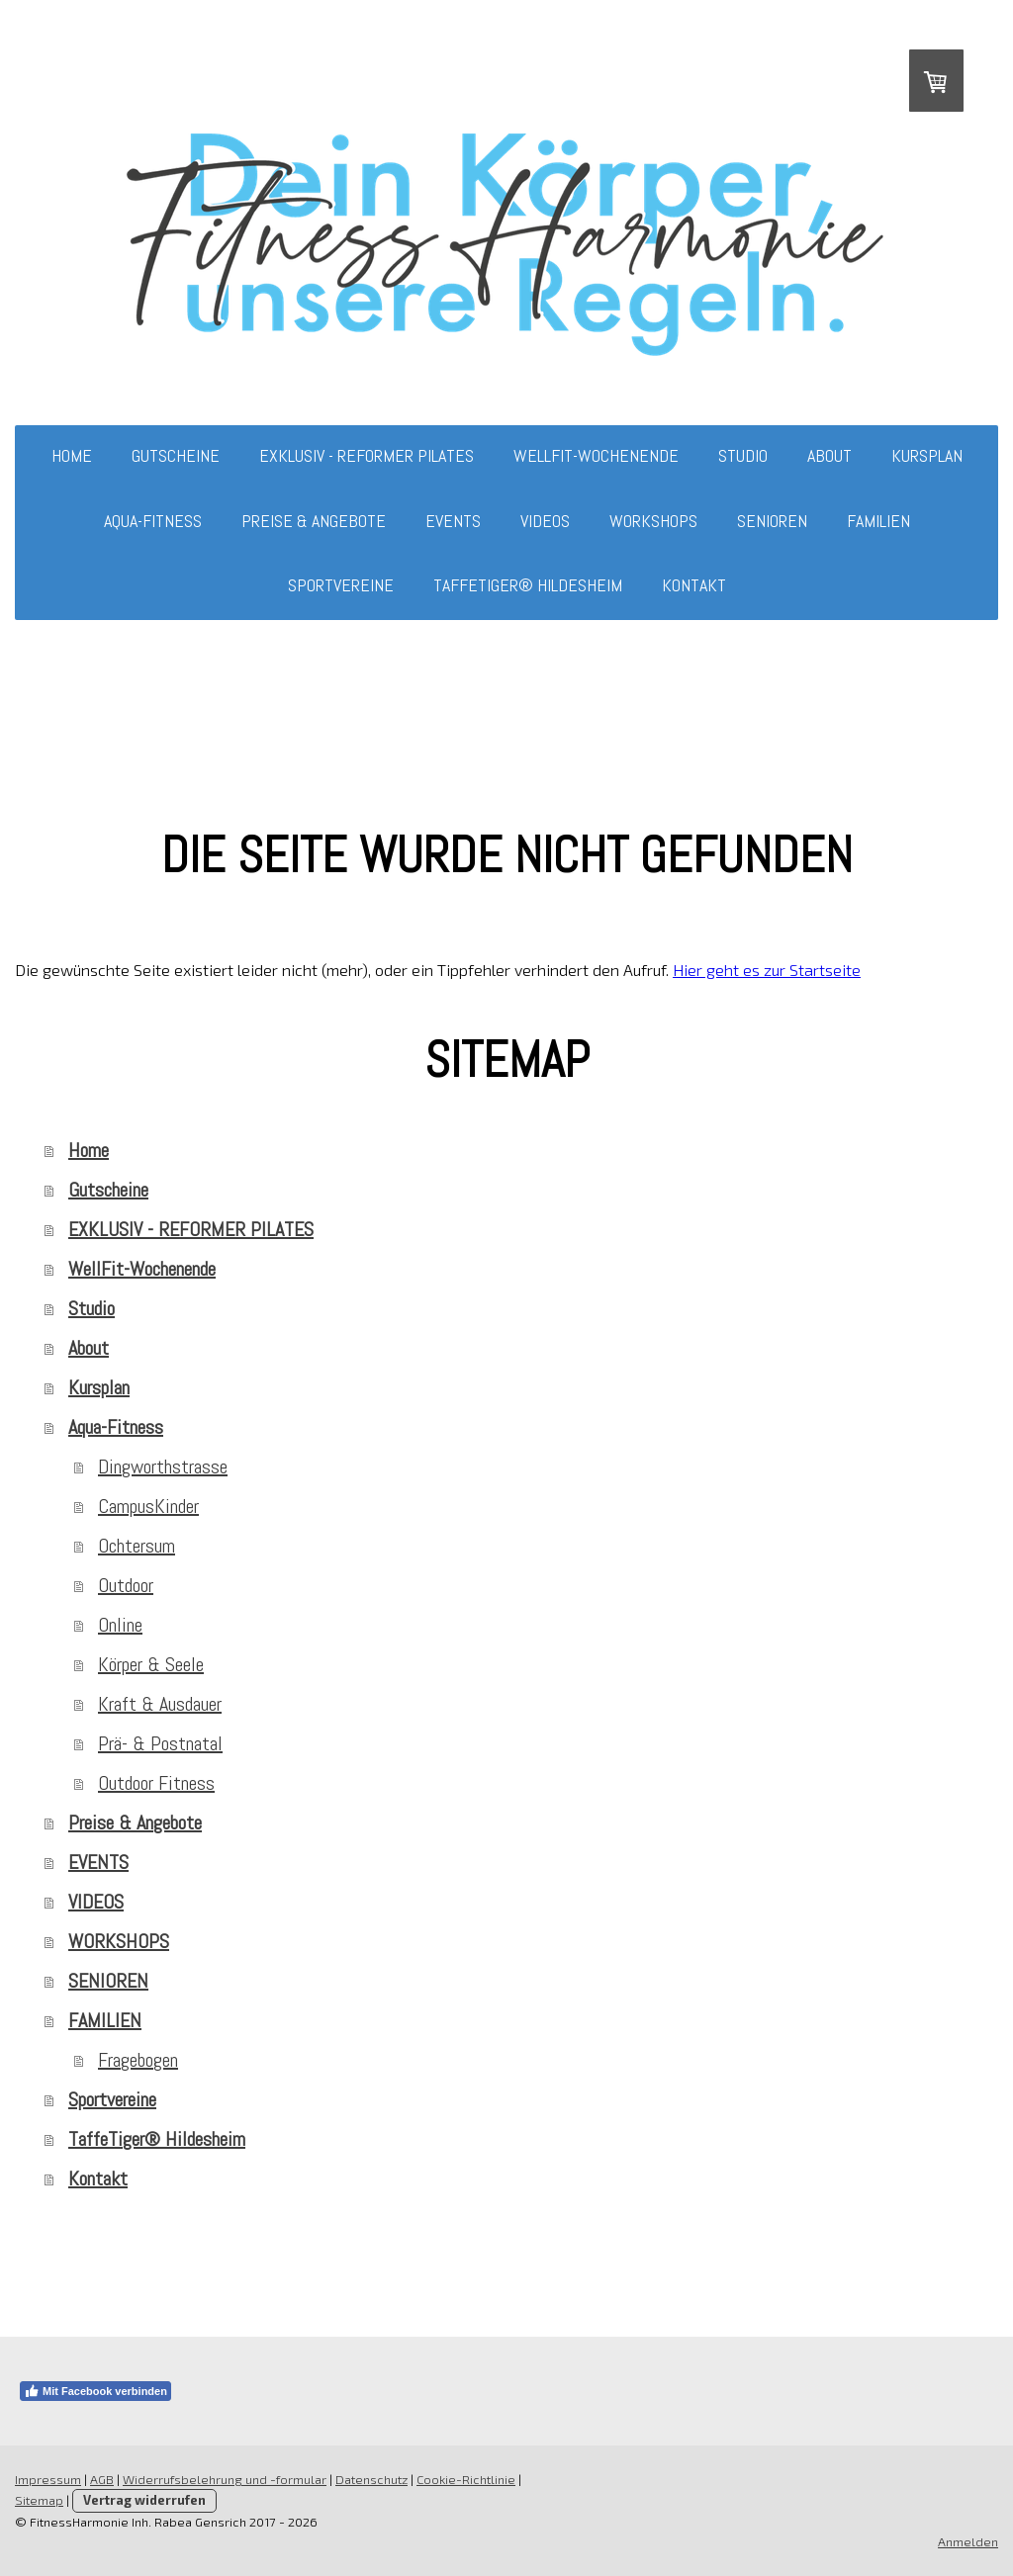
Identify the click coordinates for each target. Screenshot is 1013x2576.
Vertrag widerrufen (144, 2500)
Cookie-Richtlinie (465, 2479)
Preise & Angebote (313, 520)
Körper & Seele (151, 1664)
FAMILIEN (878, 520)
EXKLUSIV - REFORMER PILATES (366, 455)
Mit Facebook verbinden (95, 2391)
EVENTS (453, 520)
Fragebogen (138, 2060)
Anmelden (968, 2541)
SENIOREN (772, 520)
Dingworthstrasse (163, 1466)
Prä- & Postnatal (160, 1743)
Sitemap (39, 2500)
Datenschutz (371, 2479)
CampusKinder (148, 1506)
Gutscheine (176, 455)
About (829, 455)
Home (71, 455)
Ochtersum (136, 1545)
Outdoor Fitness (156, 1783)
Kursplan (927, 455)
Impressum (48, 2479)
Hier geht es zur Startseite (767, 969)
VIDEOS (545, 520)
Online (120, 1625)
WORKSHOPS (653, 520)
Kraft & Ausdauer (160, 1704)
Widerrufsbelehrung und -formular (224, 2479)
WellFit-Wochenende (596, 455)
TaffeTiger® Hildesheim (527, 585)
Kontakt (694, 585)
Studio (743, 455)
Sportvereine (341, 585)
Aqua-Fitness (153, 520)
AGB (102, 2479)
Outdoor (125, 1585)
